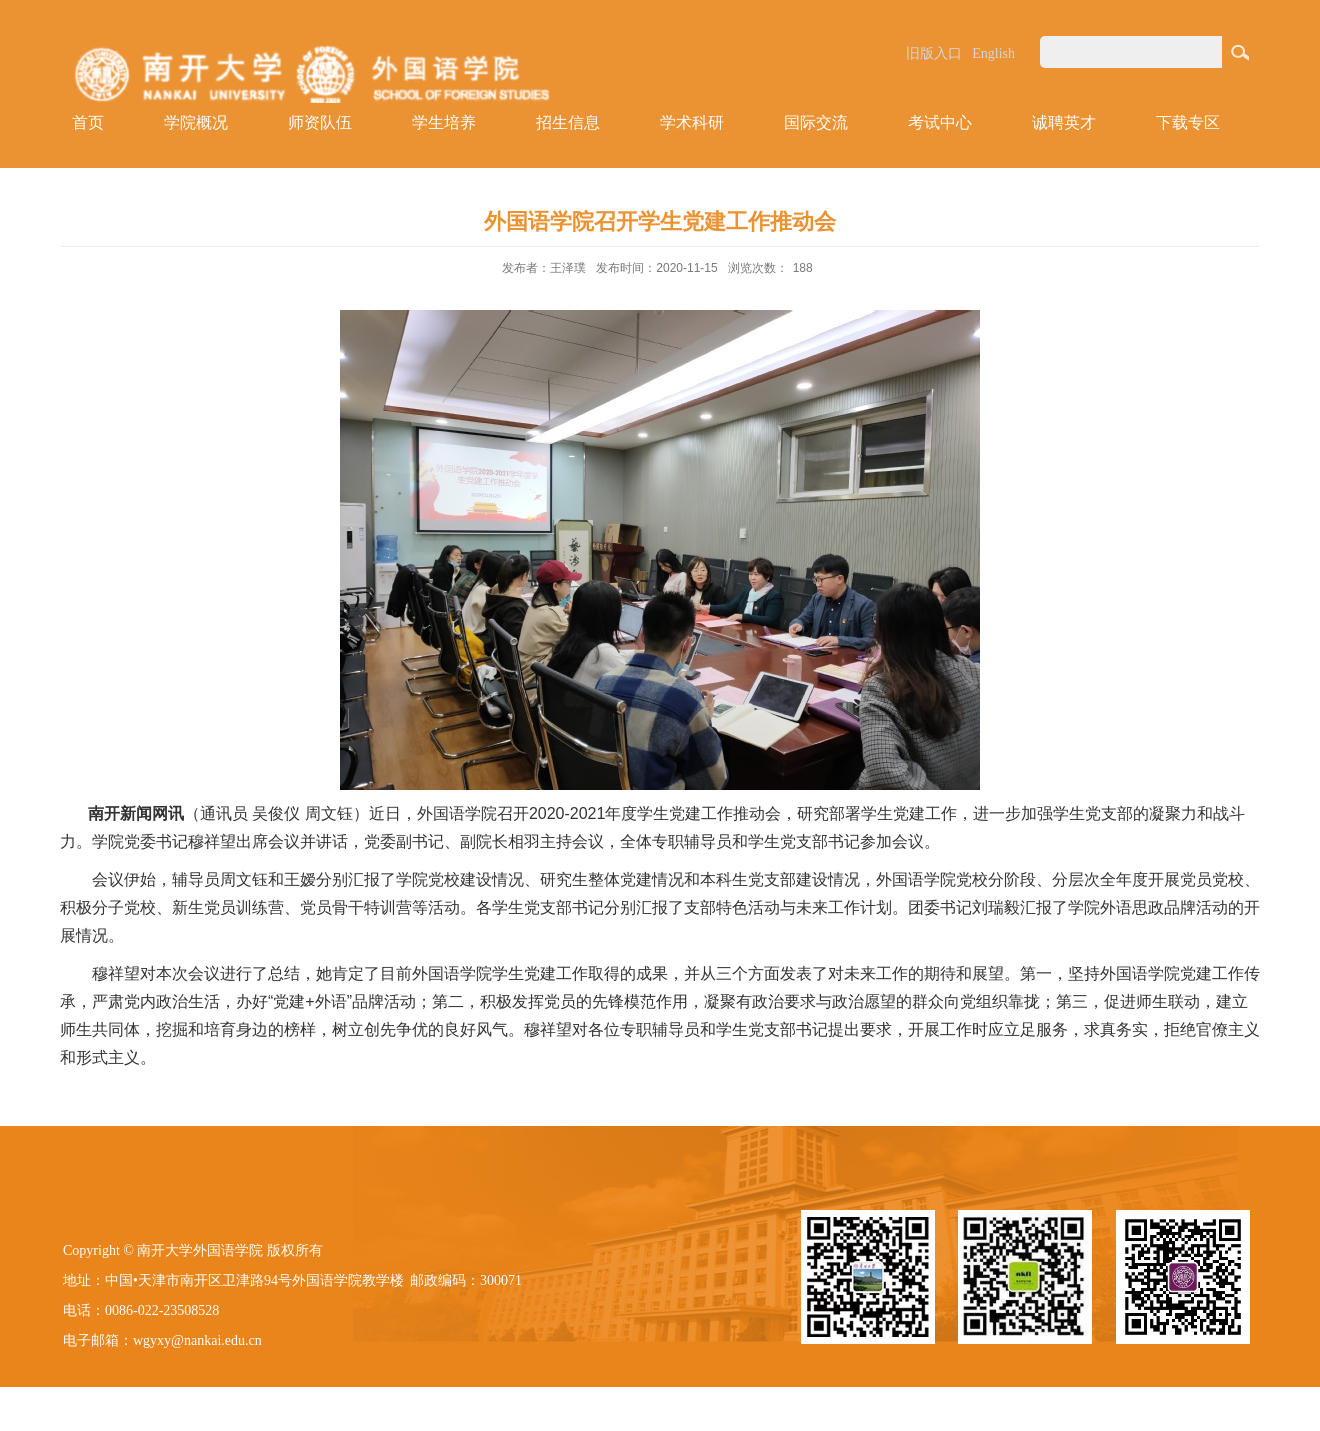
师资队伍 (320, 122)
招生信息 (568, 122)
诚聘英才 (1064, 122)
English (993, 53)
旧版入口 (934, 53)
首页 (88, 122)
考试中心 (940, 122)
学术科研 (692, 122)
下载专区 (1188, 122)
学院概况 (196, 122)
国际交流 (816, 122)
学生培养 (444, 122)
